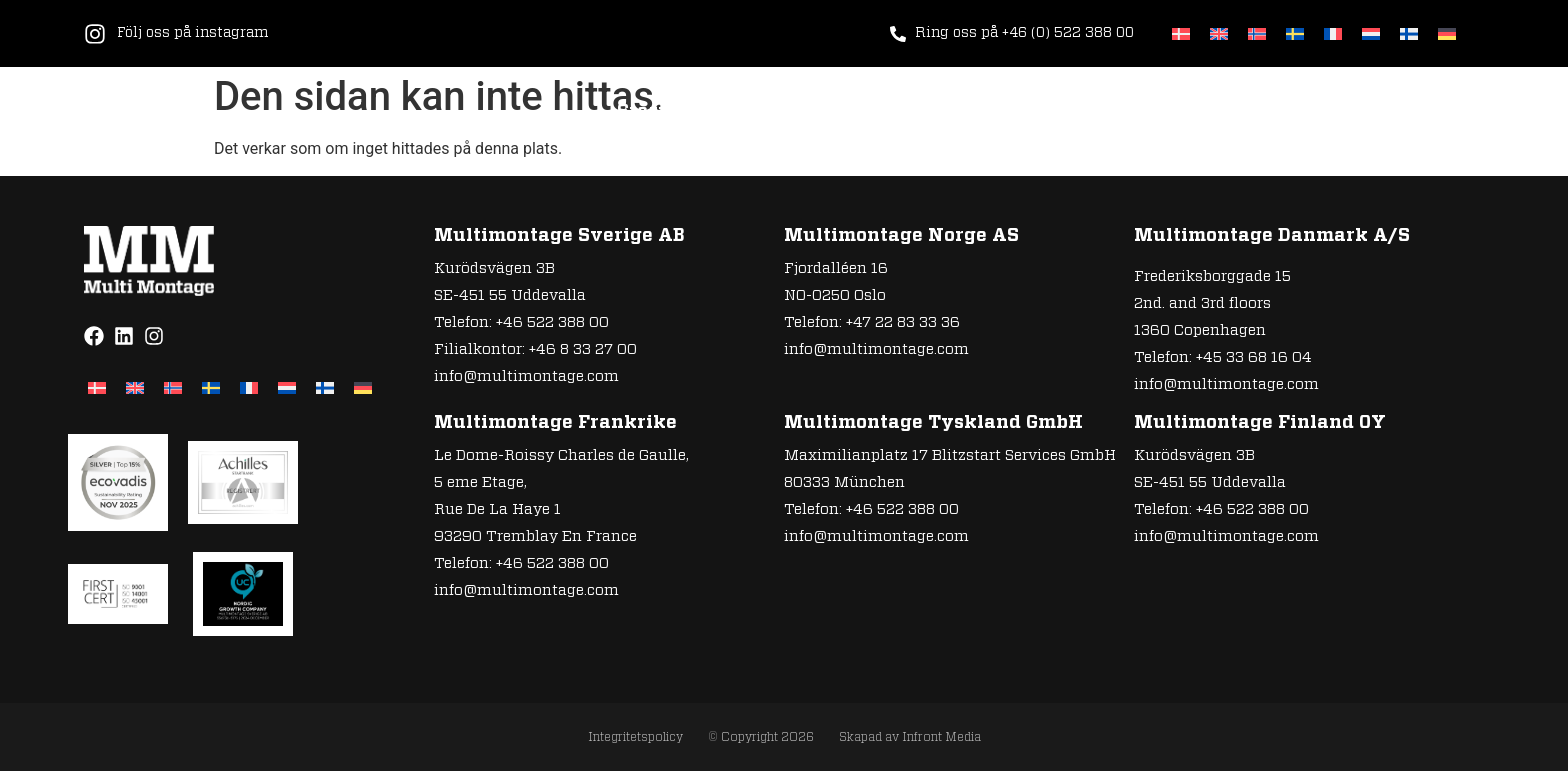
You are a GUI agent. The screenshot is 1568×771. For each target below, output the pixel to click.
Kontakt (1343, 112)
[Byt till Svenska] (1295, 33)
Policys (1448, 112)
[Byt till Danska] (1181, 33)
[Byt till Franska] (1333, 33)
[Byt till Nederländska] (1371, 33)
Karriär (1099, 112)
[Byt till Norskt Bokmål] (1257, 33)
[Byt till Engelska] (1219, 33)
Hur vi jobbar (872, 112)
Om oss (1000, 112)
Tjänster (737, 112)
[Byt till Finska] (1409, 33)
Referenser (1219, 112)
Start (641, 112)
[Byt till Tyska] (1447, 33)
